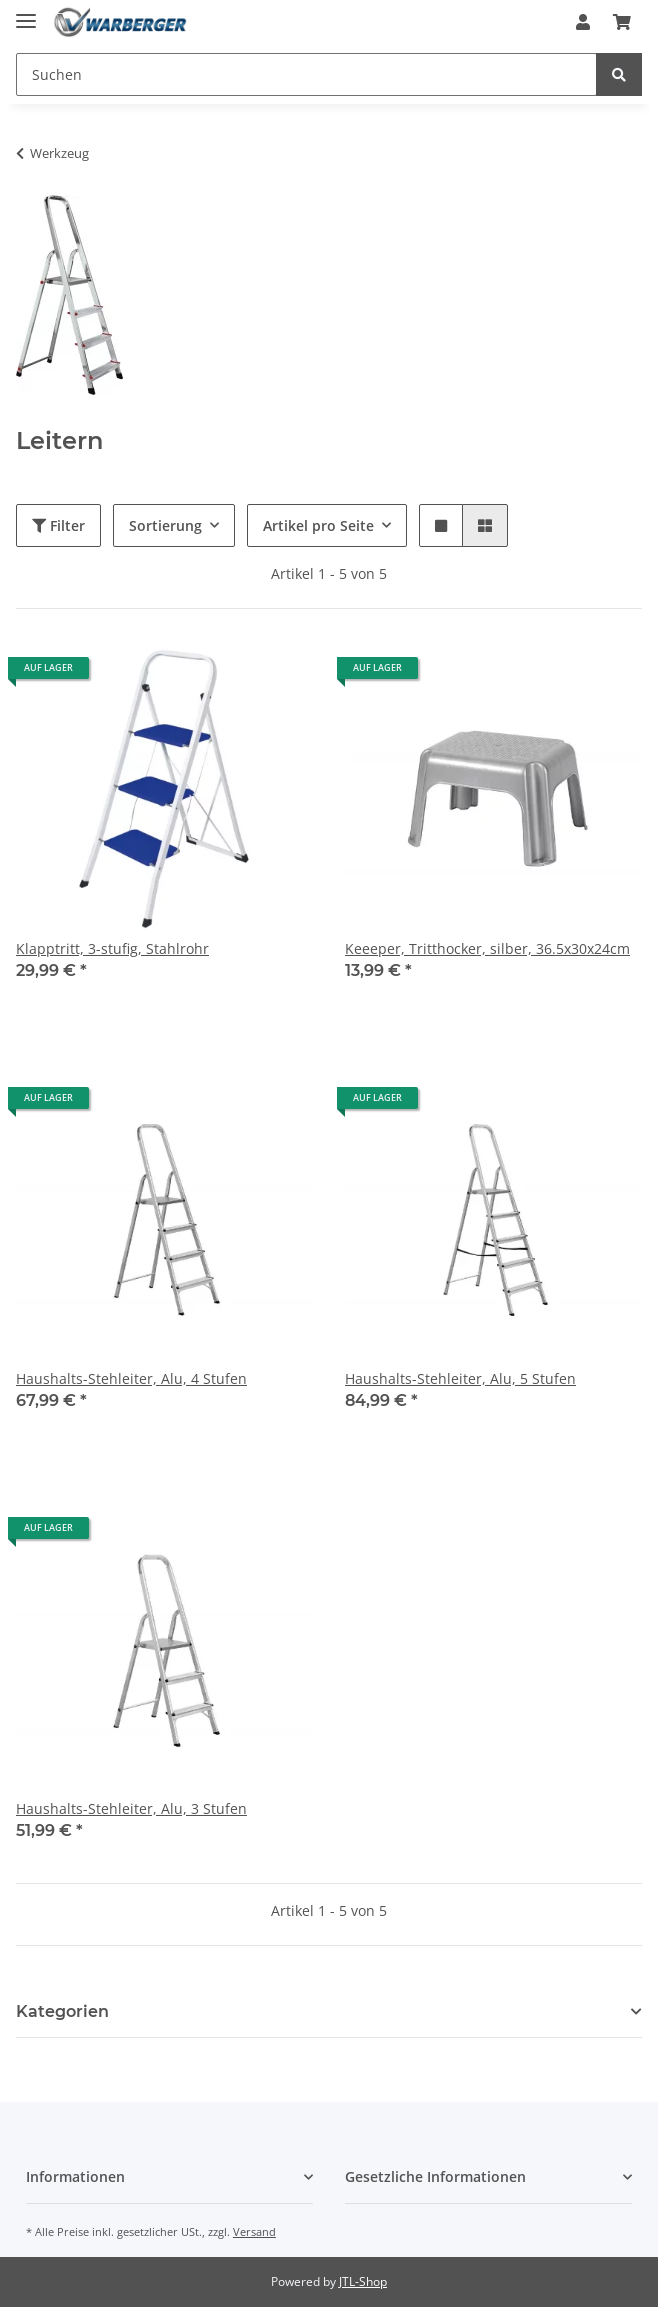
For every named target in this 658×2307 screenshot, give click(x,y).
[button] (583, 22)
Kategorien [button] (62, 2011)
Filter (58, 525)
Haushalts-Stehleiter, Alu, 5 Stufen (460, 1378)
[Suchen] (306, 74)
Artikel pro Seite (318, 525)
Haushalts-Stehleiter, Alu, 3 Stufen (131, 1808)
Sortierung (165, 525)
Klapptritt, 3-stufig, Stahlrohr (112, 948)
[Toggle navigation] (26, 12)
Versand (254, 2231)
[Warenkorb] (622, 22)
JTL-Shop (363, 2281)
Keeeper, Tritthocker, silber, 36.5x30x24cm (487, 948)
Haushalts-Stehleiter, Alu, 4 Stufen (131, 1378)
